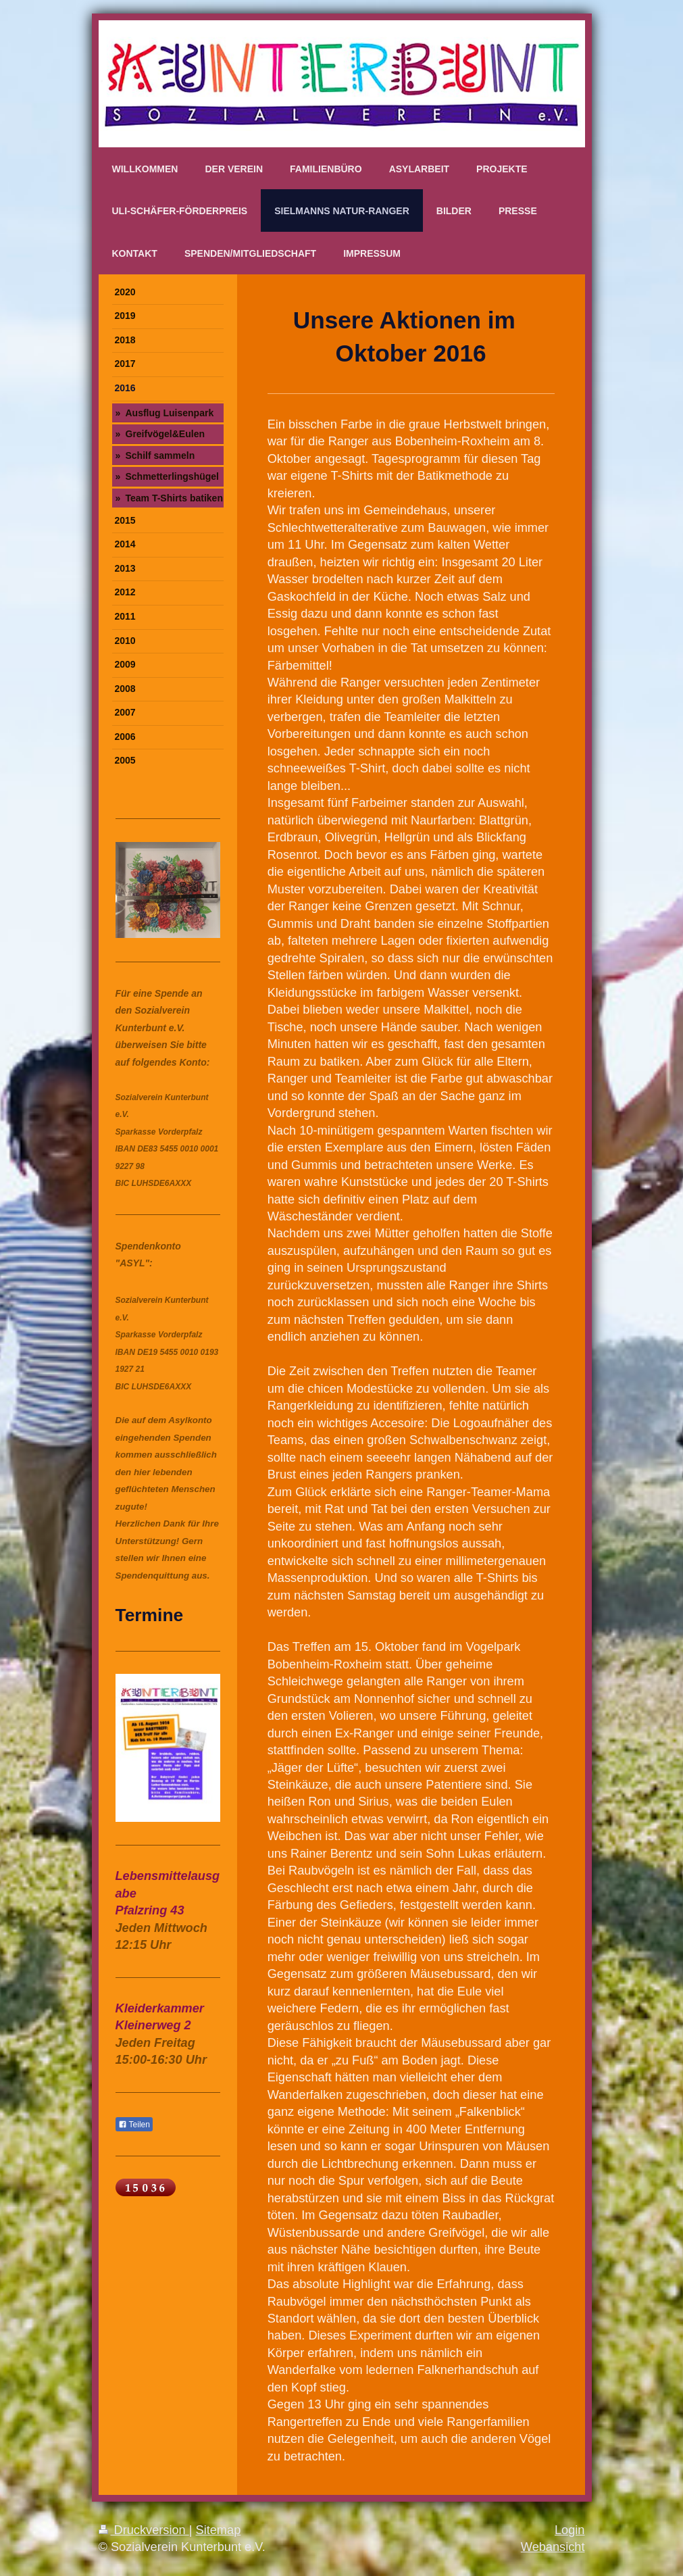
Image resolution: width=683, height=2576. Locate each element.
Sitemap (218, 2530)
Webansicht (553, 2547)
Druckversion (144, 2530)
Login (570, 2530)
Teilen (134, 2124)
